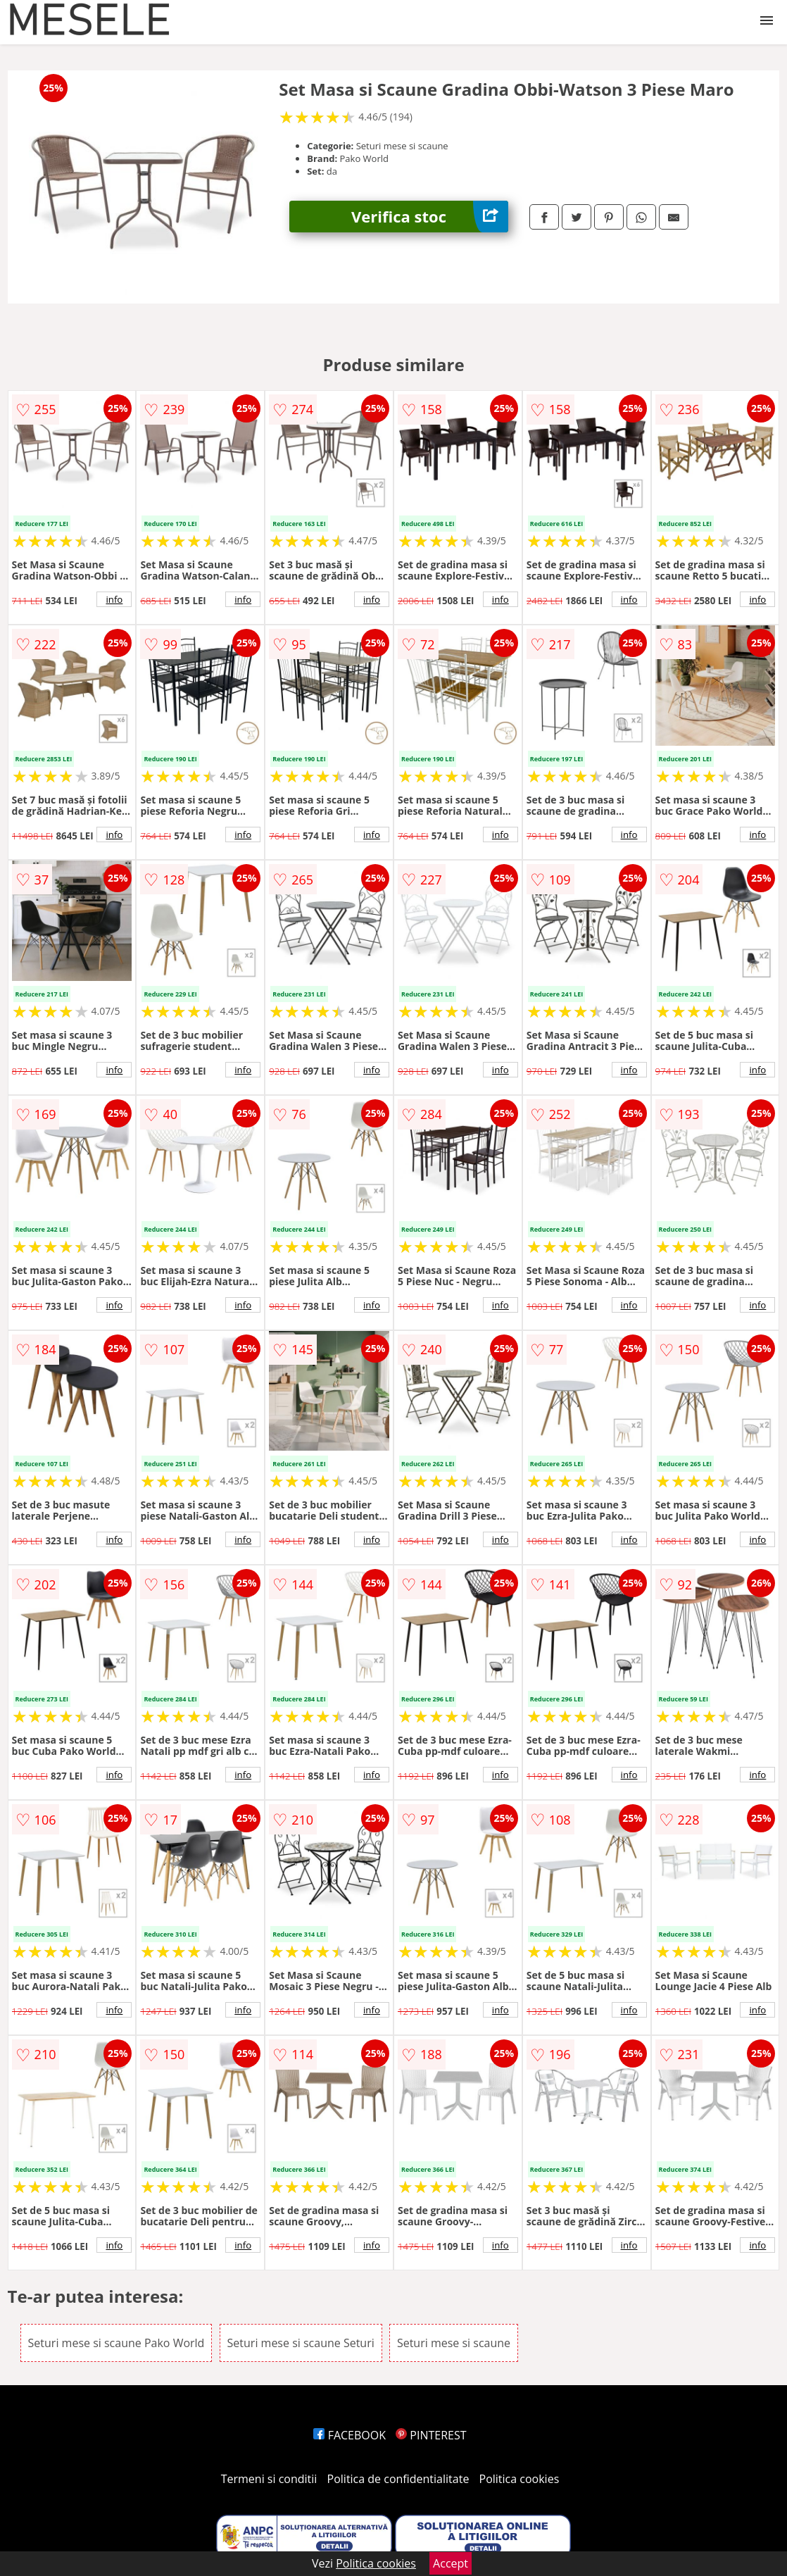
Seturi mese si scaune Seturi (300, 2343)
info (114, 599)
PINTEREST (431, 2435)
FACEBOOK (349, 2435)
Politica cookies (519, 2479)
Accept (450, 2563)
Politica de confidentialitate (398, 2479)
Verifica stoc (429, 216)
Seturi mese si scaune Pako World (116, 2343)
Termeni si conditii (269, 2479)
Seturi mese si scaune (453, 2343)
